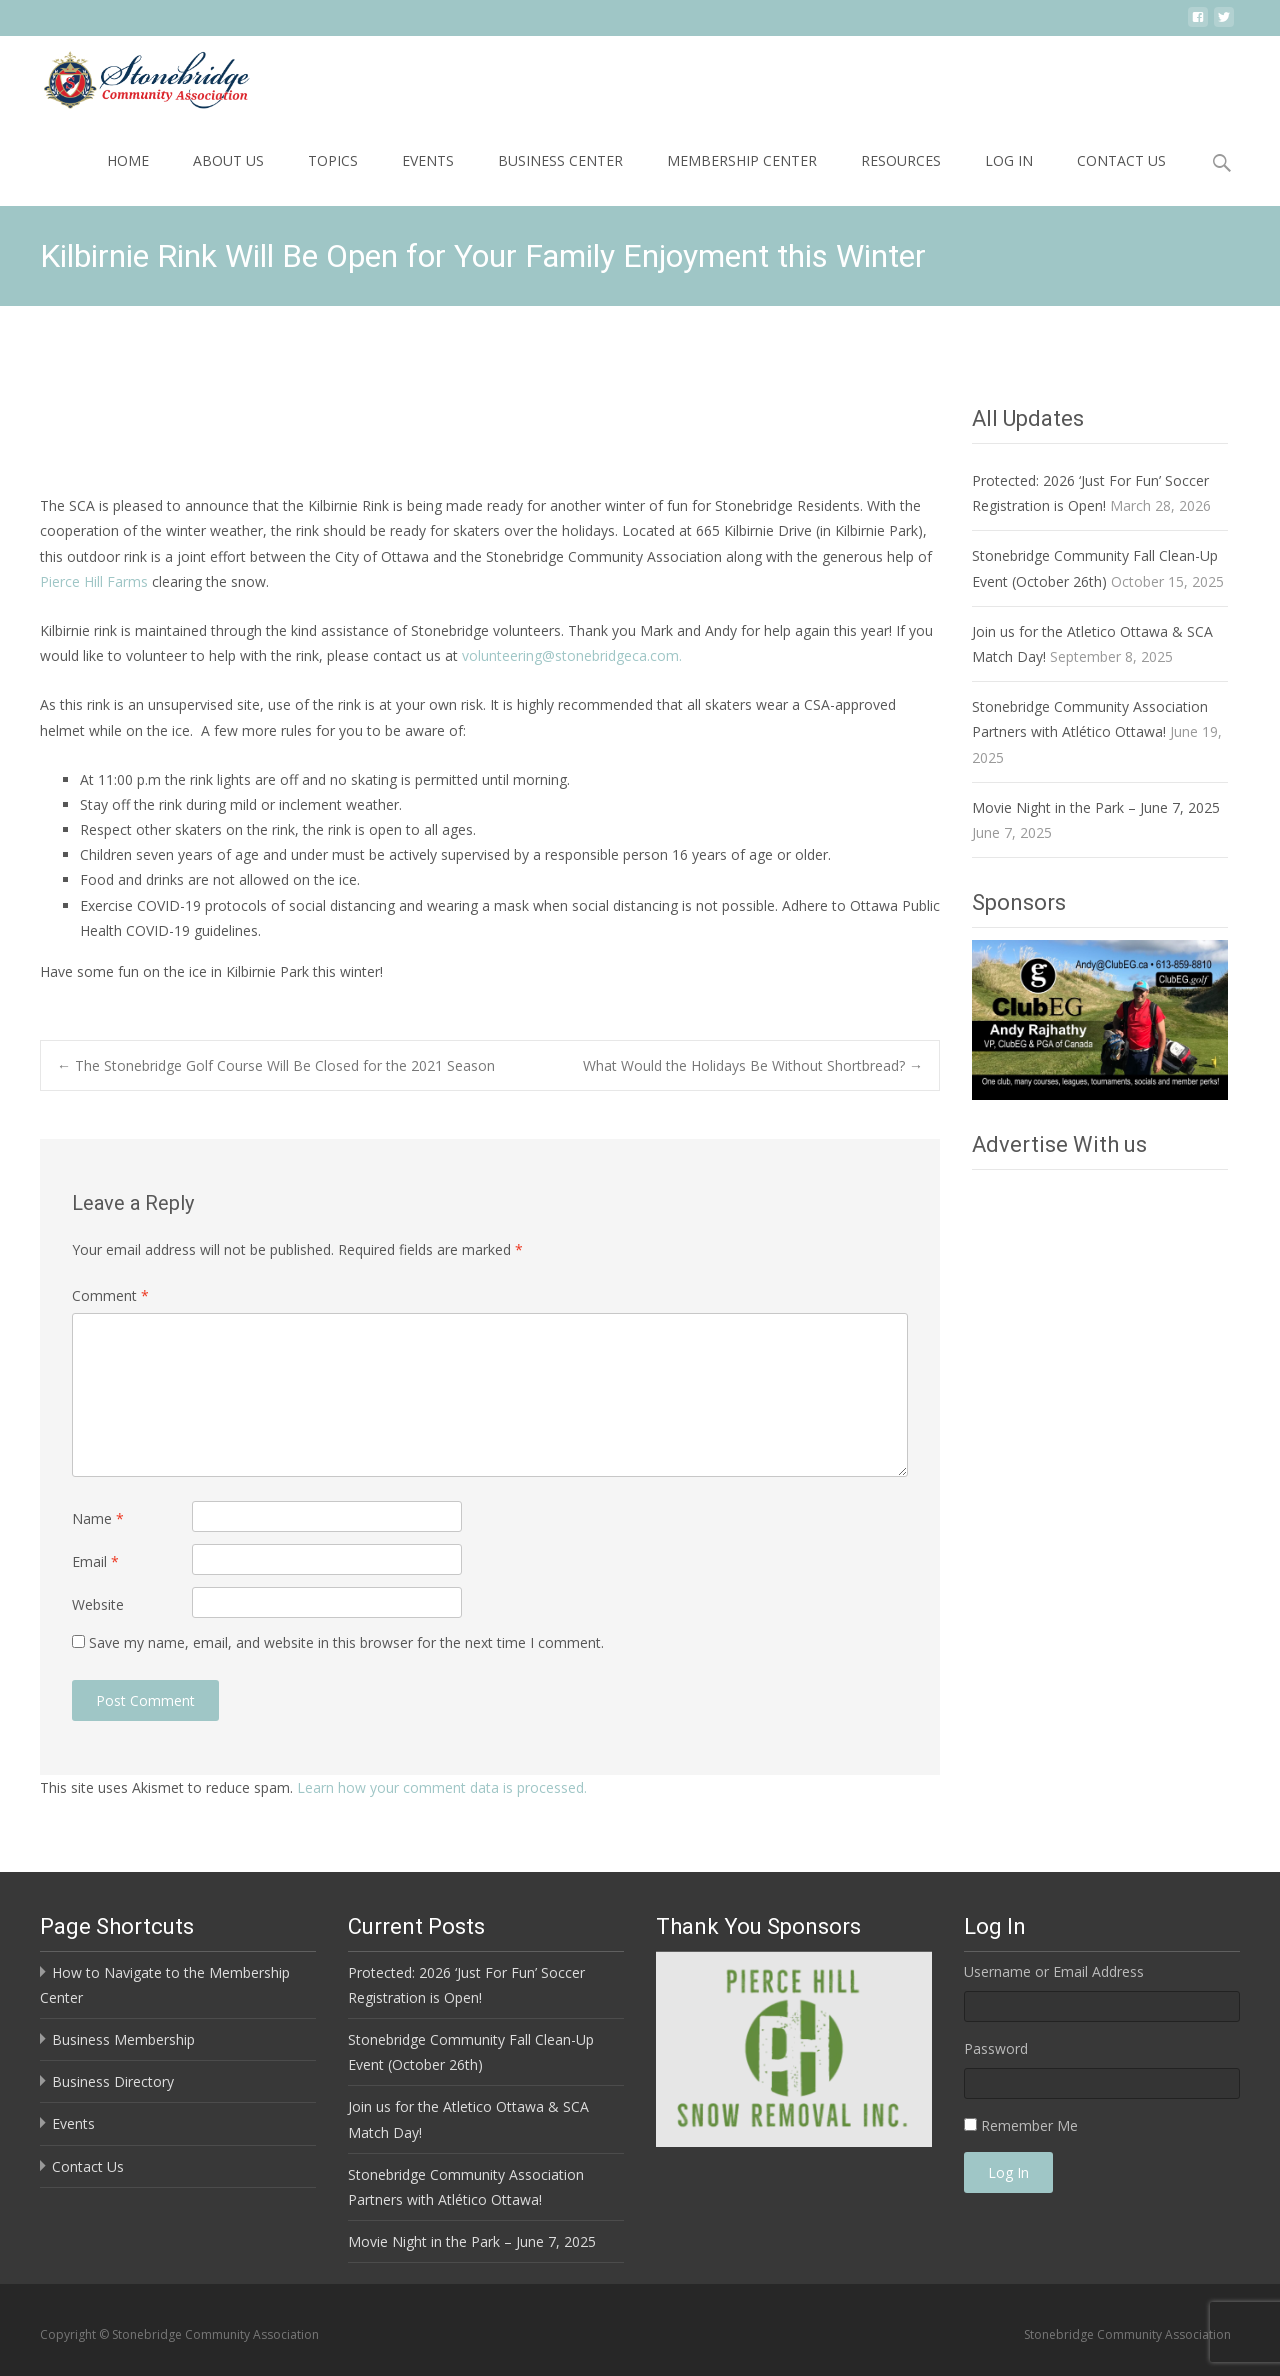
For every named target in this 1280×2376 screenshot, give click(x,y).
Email (95, 1561)
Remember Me (1029, 2125)
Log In (1009, 160)
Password (996, 2048)
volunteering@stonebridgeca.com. (572, 655)
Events (428, 160)
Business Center (560, 160)
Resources (901, 160)
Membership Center (742, 160)
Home (128, 160)
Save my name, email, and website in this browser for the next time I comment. (346, 1642)
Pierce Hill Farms (94, 581)
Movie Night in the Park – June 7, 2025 (1096, 807)
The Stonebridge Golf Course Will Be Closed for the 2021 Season (276, 1065)
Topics (333, 160)
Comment (110, 1295)
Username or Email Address (1054, 1971)
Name (98, 1518)
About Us (228, 160)
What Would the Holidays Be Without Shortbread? (753, 1065)
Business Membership (123, 2039)
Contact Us (1121, 160)
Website (98, 1604)
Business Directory (113, 2081)
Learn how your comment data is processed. (442, 1787)
